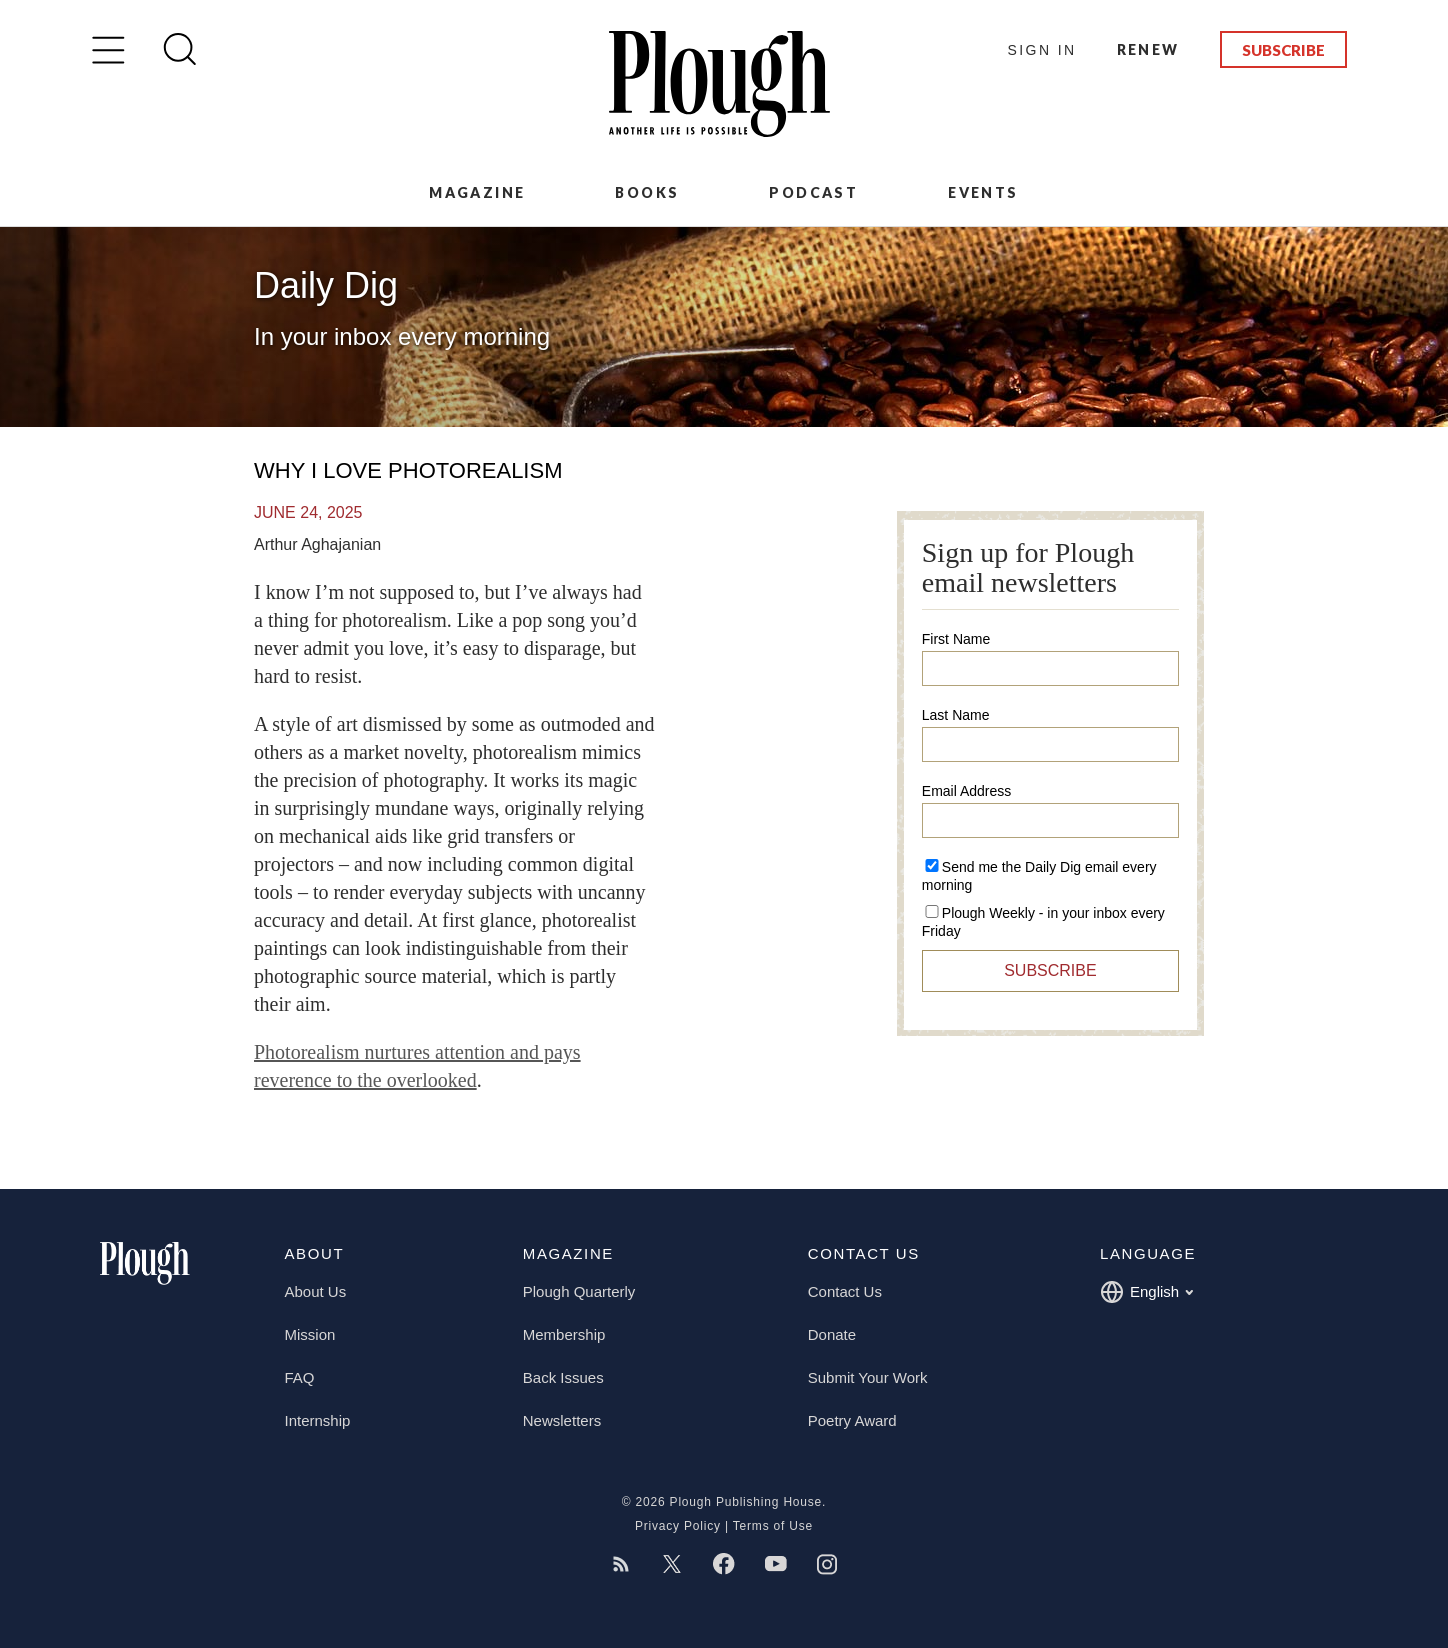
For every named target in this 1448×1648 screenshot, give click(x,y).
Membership (564, 1334)
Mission (310, 1334)
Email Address (966, 791)
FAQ (300, 1377)
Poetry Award (852, 1420)
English (1146, 1292)
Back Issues (563, 1377)
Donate (832, 1334)
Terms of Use (773, 1526)
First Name (956, 639)
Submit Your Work (868, 1377)
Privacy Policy (678, 1526)
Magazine (477, 192)
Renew (1148, 49)
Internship (318, 1420)
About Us (316, 1291)
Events (983, 192)
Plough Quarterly (579, 1291)
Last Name (956, 715)
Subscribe (1283, 50)
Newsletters (562, 1420)
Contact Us (845, 1291)
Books (647, 192)
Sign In (1042, 50)
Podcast (813, 192)
